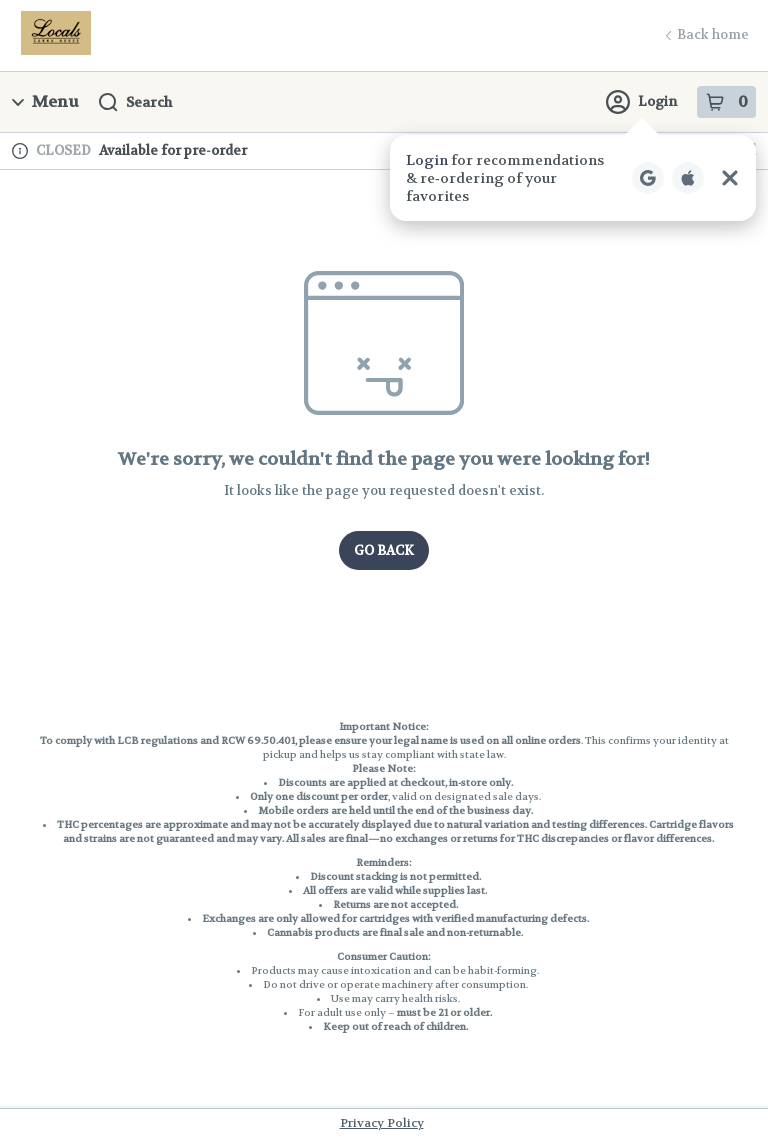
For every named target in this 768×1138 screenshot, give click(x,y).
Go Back (384, 550)
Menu (45, 101)
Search (135, 102)
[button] (573, 178)
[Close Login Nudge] (730, 178)
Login (641, 102)
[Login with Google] (648, 178)
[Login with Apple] (688, 178)
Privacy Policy (382, 1123)
